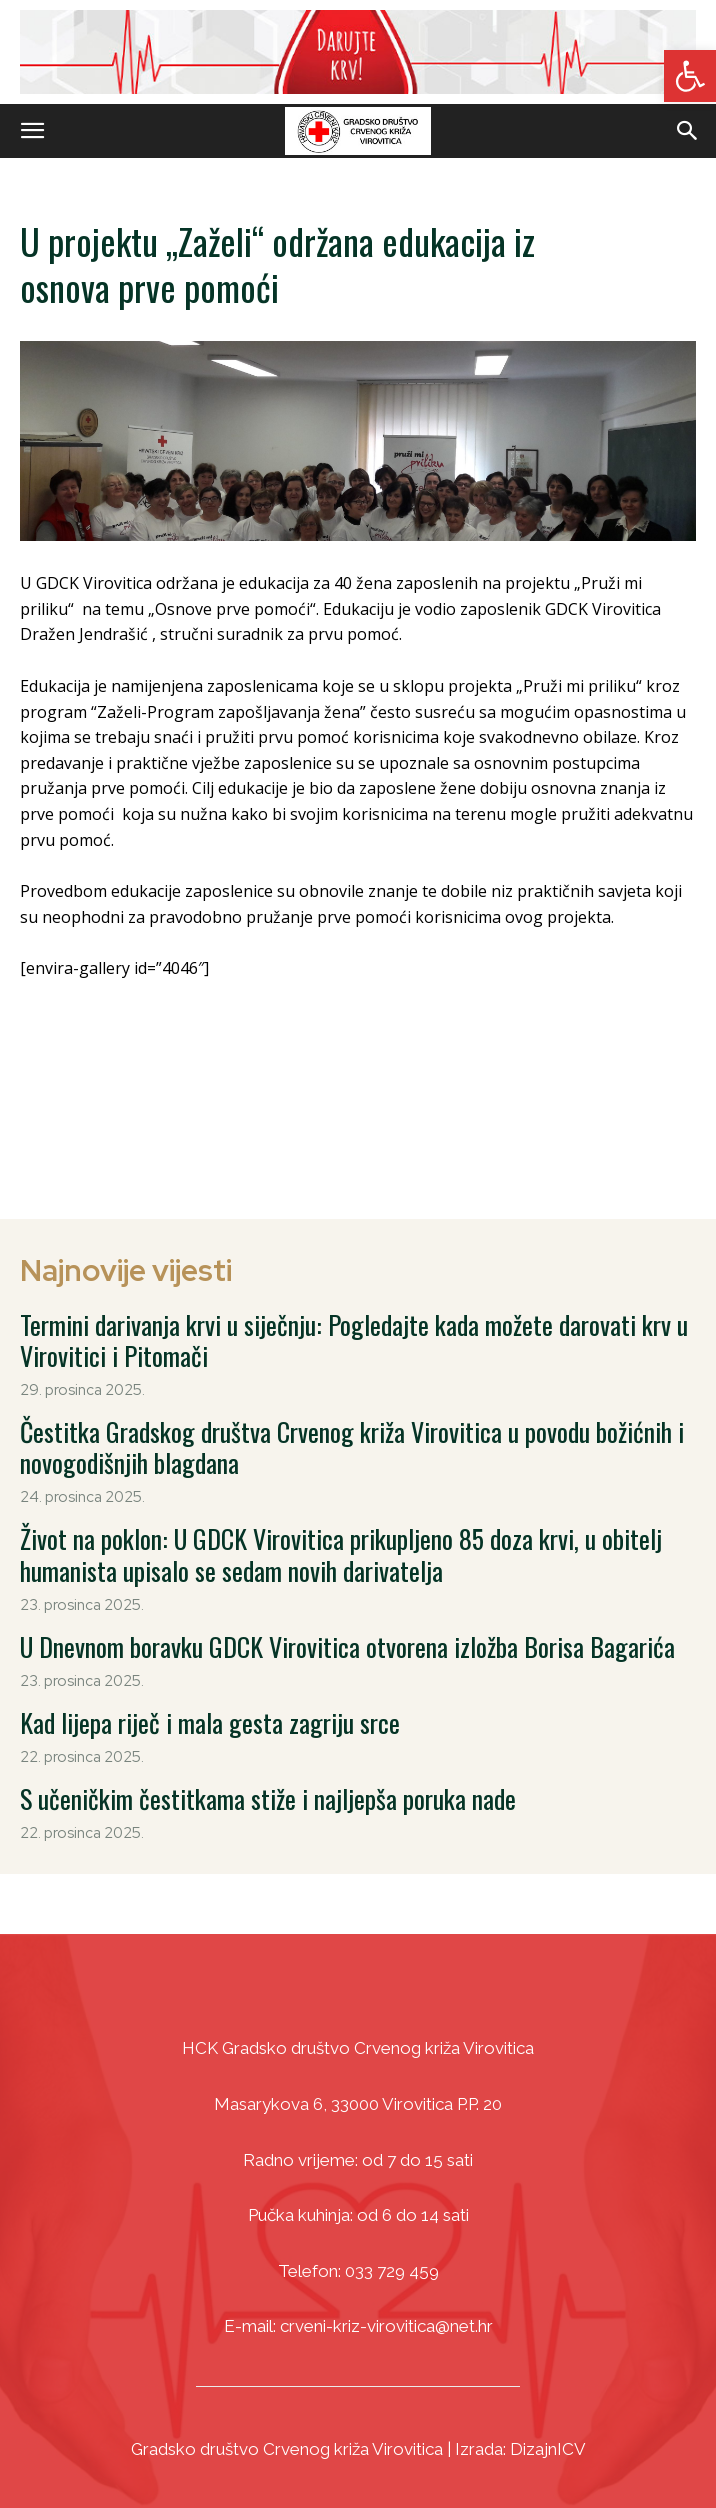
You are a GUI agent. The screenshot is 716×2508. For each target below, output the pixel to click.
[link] (690, 76)
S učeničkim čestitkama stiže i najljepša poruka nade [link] (268, 1798)
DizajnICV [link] (548, 2449)
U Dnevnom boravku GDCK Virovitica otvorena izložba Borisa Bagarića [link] (347, 1646)
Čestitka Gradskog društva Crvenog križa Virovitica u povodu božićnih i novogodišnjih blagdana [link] (352, 1447)
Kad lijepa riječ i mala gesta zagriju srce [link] (210, 1722)
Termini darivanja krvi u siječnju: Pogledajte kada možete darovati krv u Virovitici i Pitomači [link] (354, 1340)
